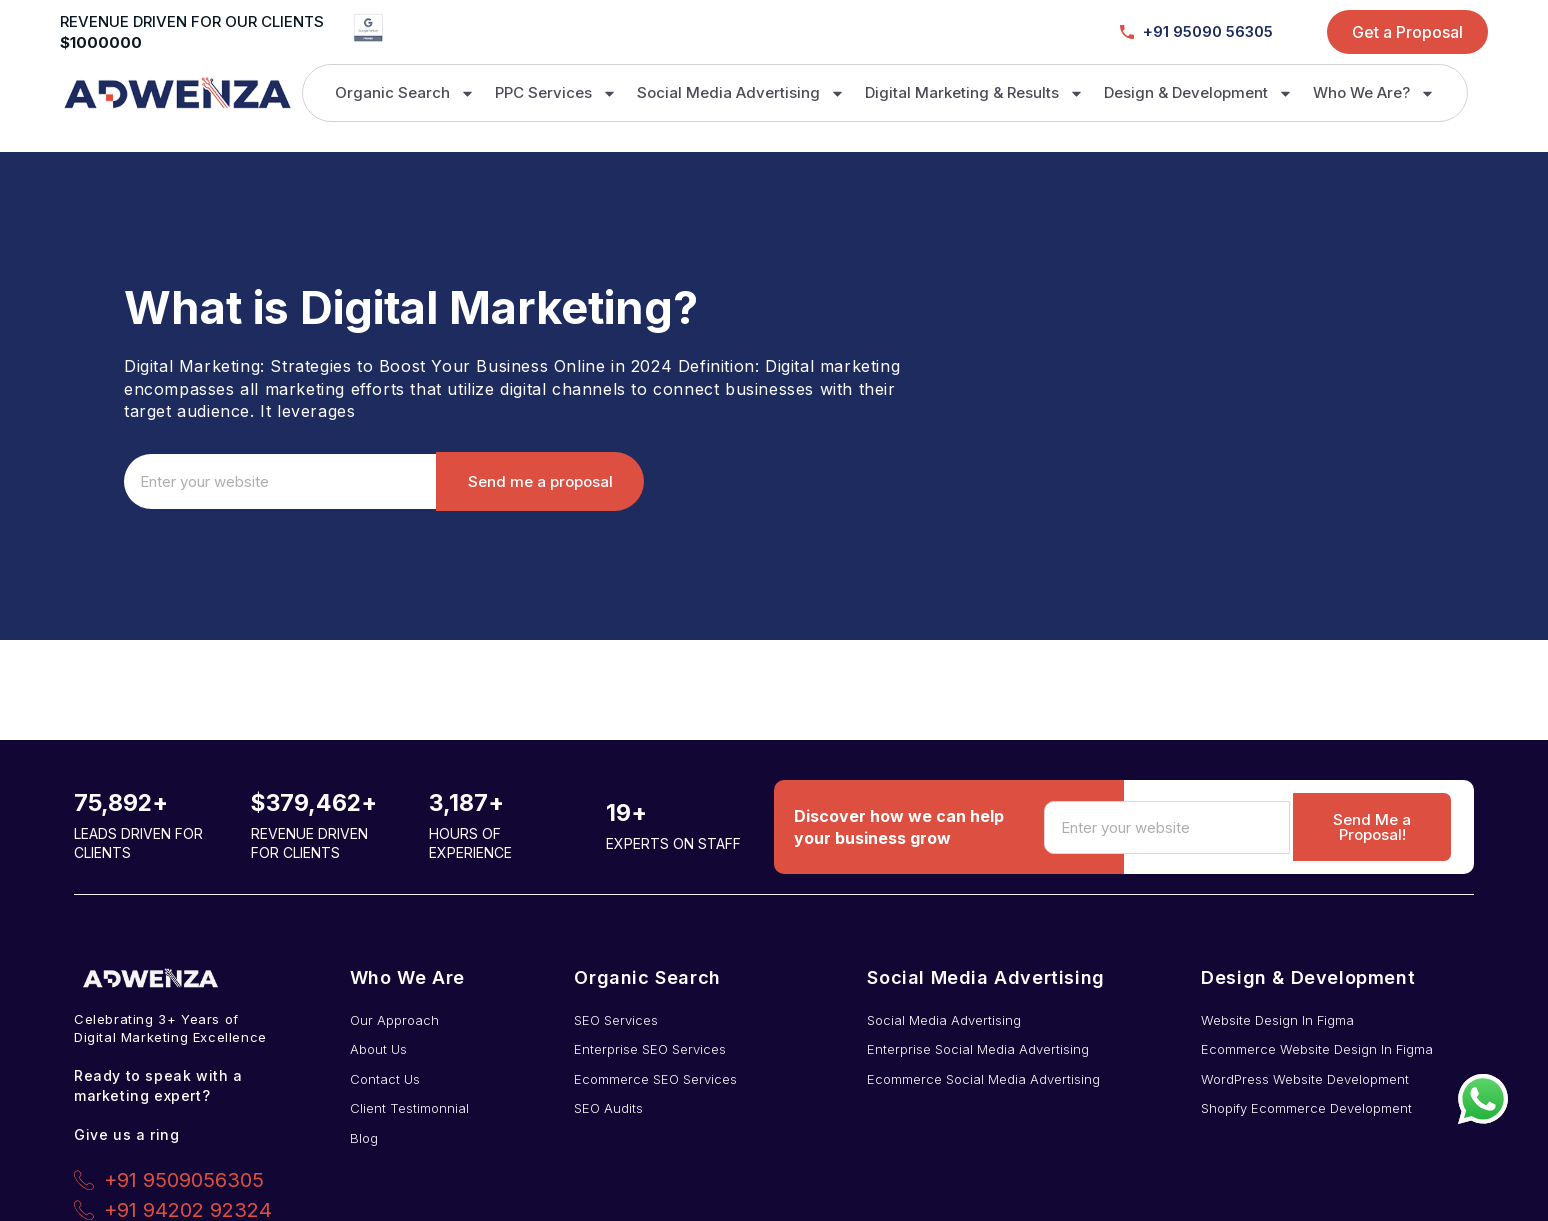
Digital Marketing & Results (974, 93)
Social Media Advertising (741, 93)
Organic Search (405, 93)
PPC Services (556, 93)
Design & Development (1198, 93)
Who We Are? (1374, 93)
